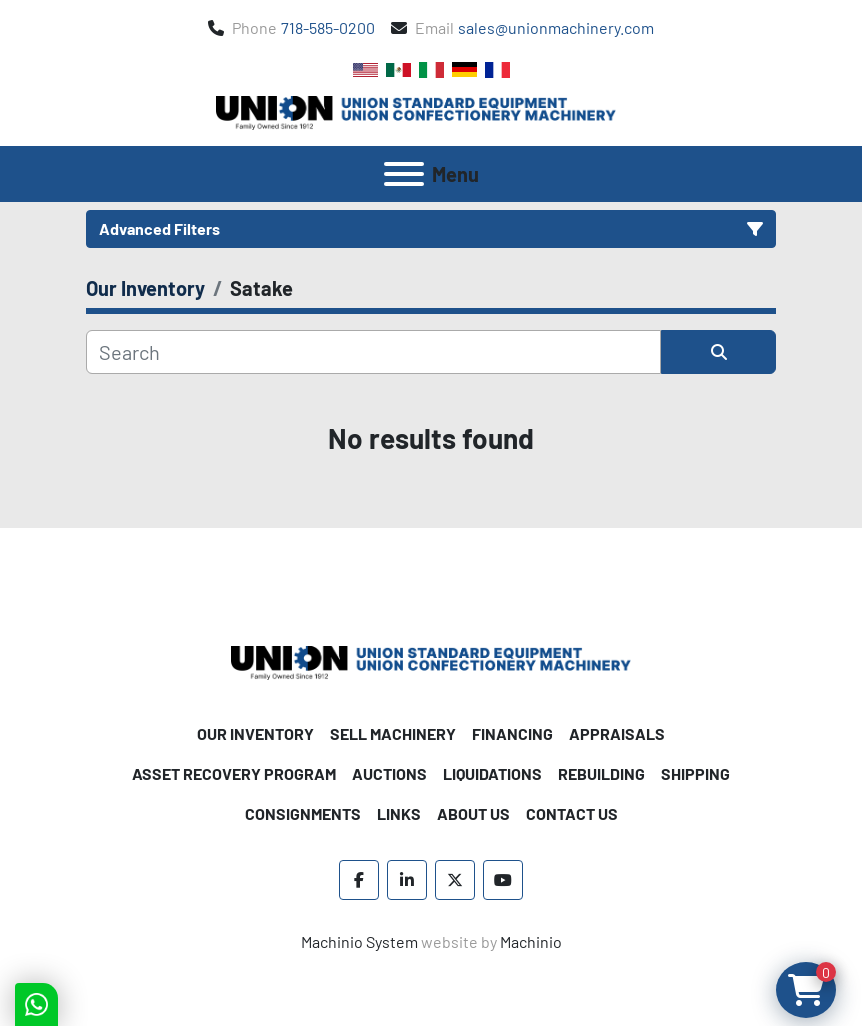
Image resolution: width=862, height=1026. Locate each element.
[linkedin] (407, 880)
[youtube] (503, 880)
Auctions (389, 773)
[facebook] (359, 880)
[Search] (373, 352)
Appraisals (617, 733)
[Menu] (404, 174)
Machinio (531, 941)
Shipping (695, 773)
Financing (512, 733)
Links (399, 813)
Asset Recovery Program (234, 773)
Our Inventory (255, 733)
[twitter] (455, 880)
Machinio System (359, 941)
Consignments (303, 813)
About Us (473, 813)
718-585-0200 (328, 27)
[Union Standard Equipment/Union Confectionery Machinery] (431, 660)
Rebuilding (601, 773)
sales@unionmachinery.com (556, 27)
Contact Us (572, 813)
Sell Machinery (393, 733)
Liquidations (492, 773)
